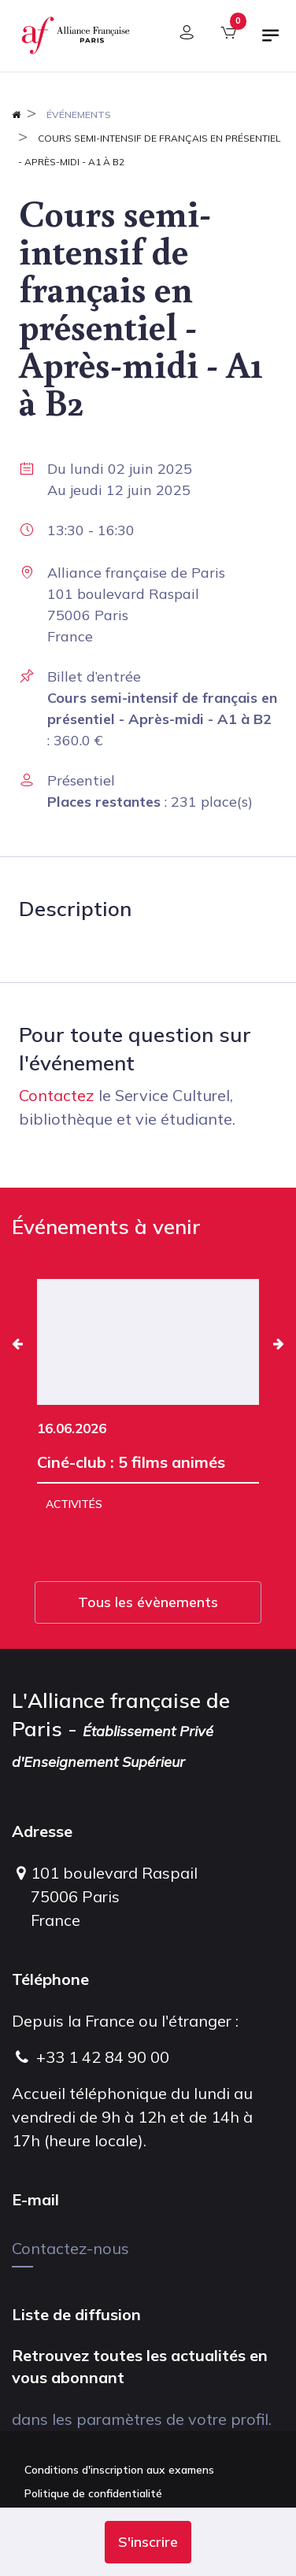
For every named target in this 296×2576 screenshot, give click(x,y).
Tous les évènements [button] (148, 1602)
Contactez (56, 1095)
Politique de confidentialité (93, 2493)
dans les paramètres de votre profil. (142, 2419)
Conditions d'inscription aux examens (119, 2470)
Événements (78, 114)
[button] (148, 2542)
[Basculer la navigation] (271, 42)
